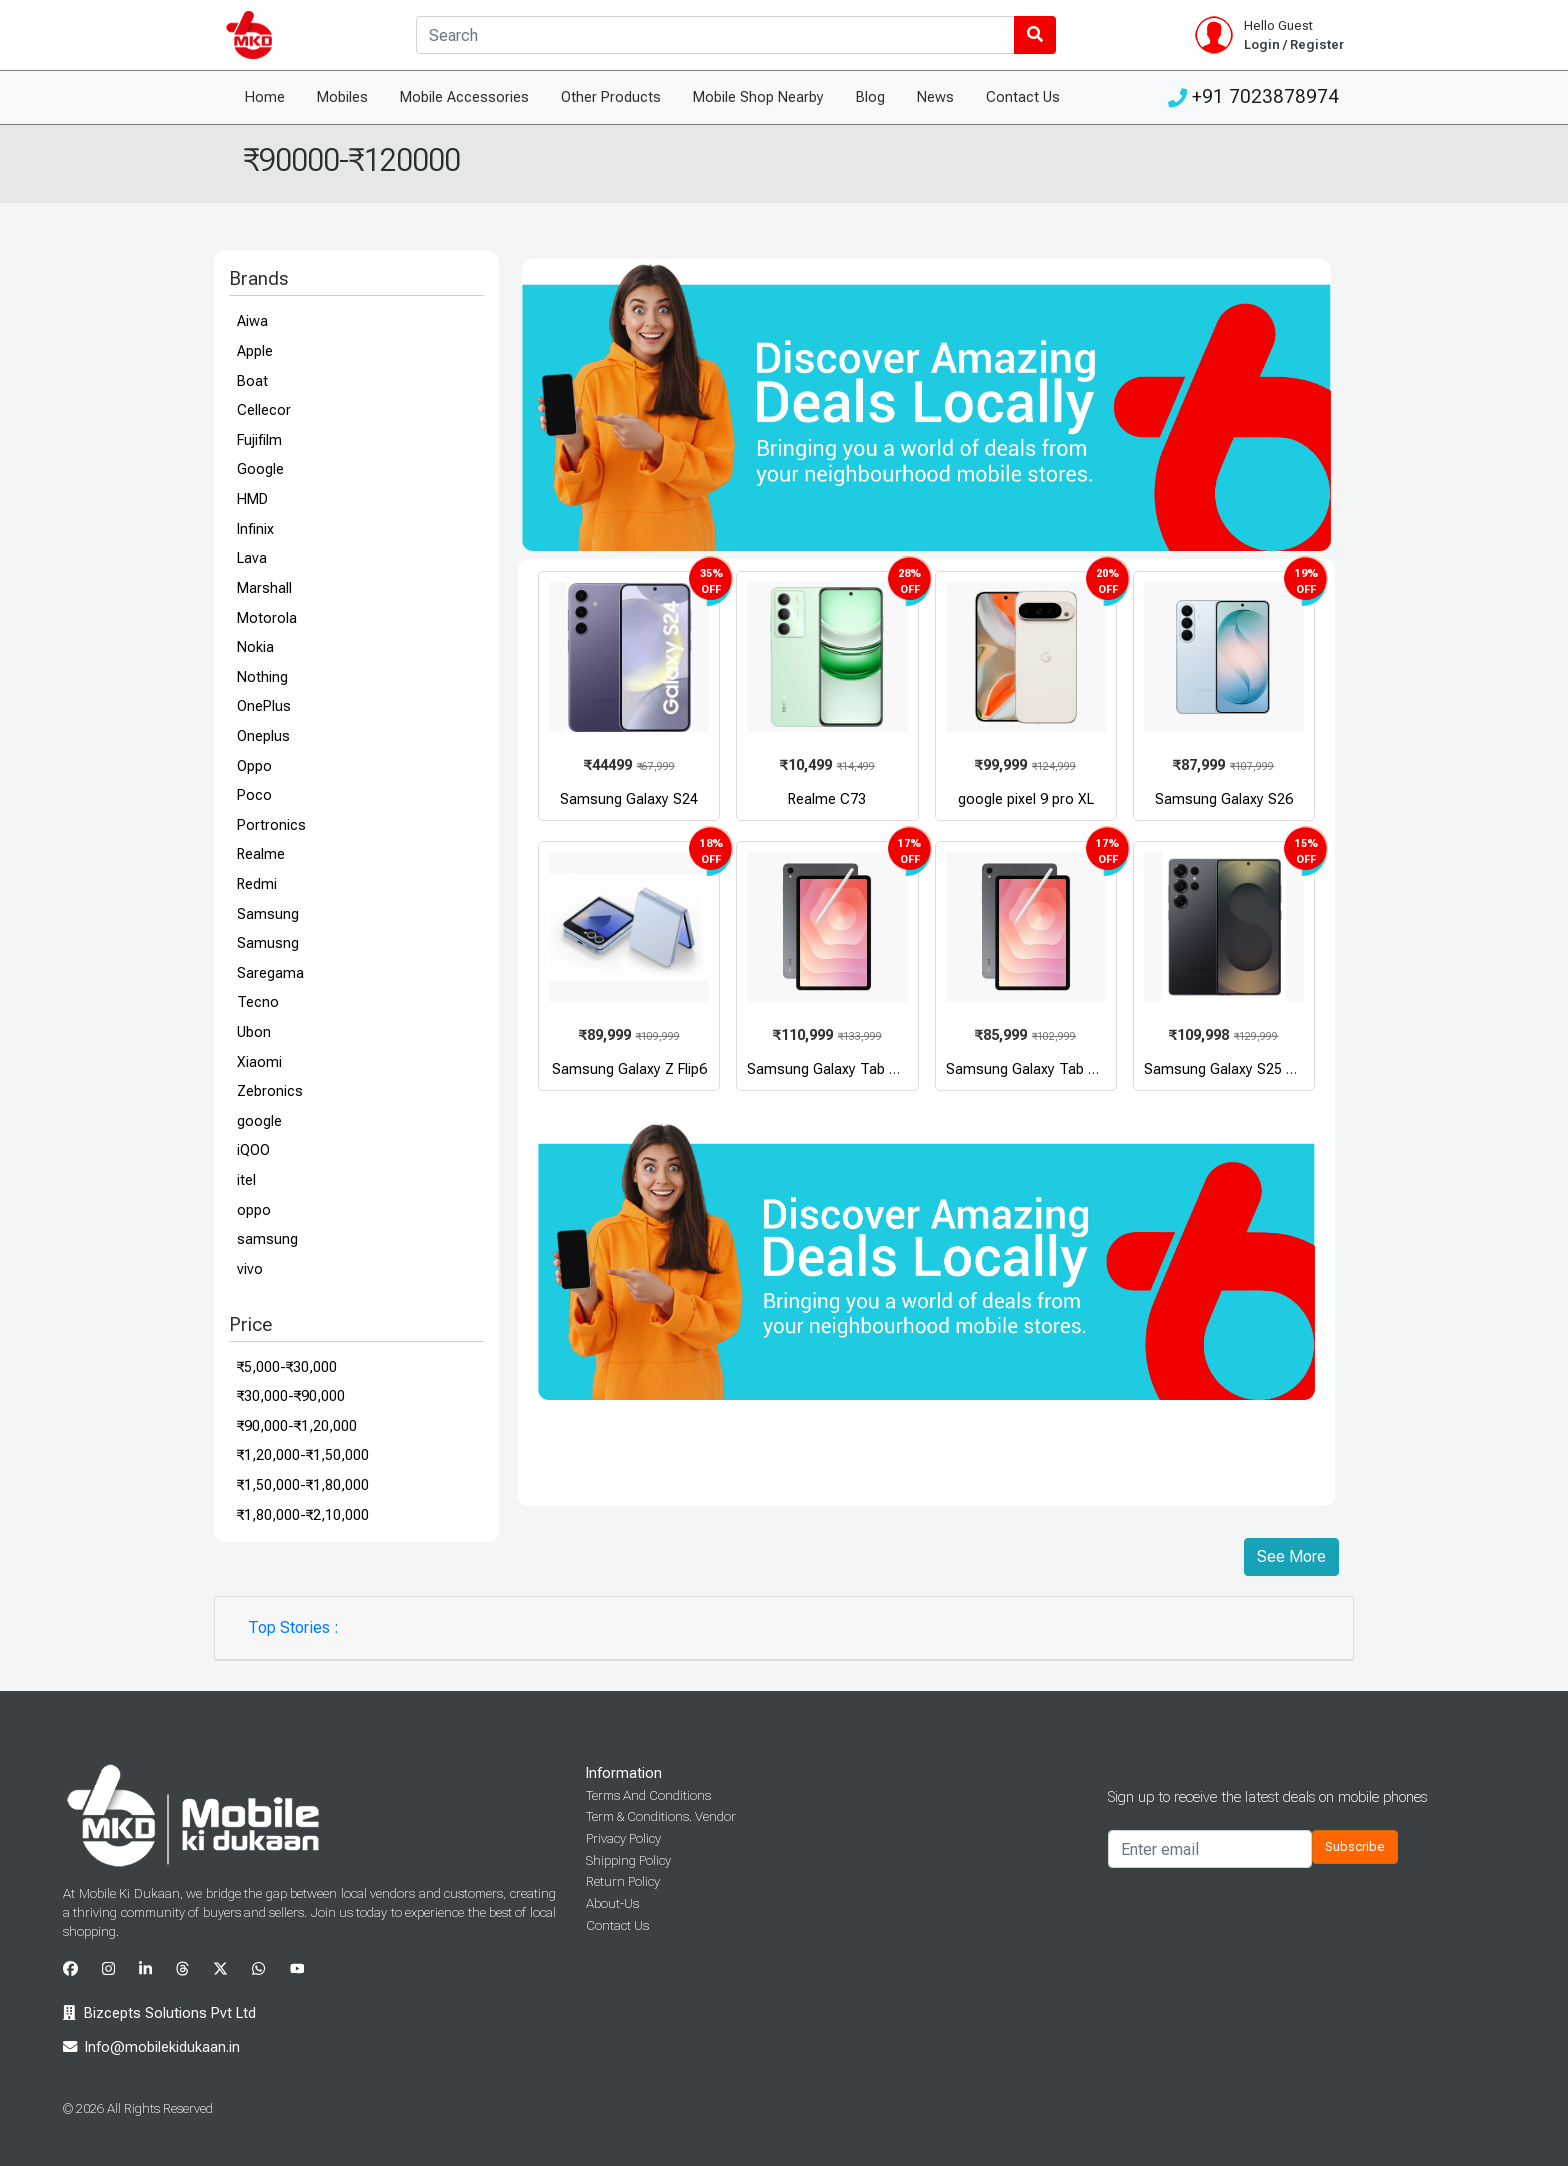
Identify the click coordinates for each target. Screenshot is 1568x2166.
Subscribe (1355, 1846)
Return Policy (623, 1881)
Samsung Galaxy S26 (1224, 799)
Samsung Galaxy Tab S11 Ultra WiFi (862, 1069)
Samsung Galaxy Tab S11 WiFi (1044, 1069)
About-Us (612, 1903)
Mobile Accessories (464, 97)
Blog (870, 97)
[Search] (716, 35)
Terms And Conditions (648, 1795)
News (935, 97)
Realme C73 (827, 799)
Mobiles (342, 97)
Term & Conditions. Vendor (661, 1816)
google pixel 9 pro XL (1026, 799)
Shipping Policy (628, 1860)
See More (1291, 1556)
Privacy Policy (623, 1838)
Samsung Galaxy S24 (629, 799)
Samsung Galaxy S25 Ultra (1230, 1069)
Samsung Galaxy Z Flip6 (629, 1069)
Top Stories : (293, 1627)
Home (265, 97)
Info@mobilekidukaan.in (162, 2047)
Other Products (611, 97)
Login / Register (1294, 44)
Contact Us (1023, 97)
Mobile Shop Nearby (758, 97)
